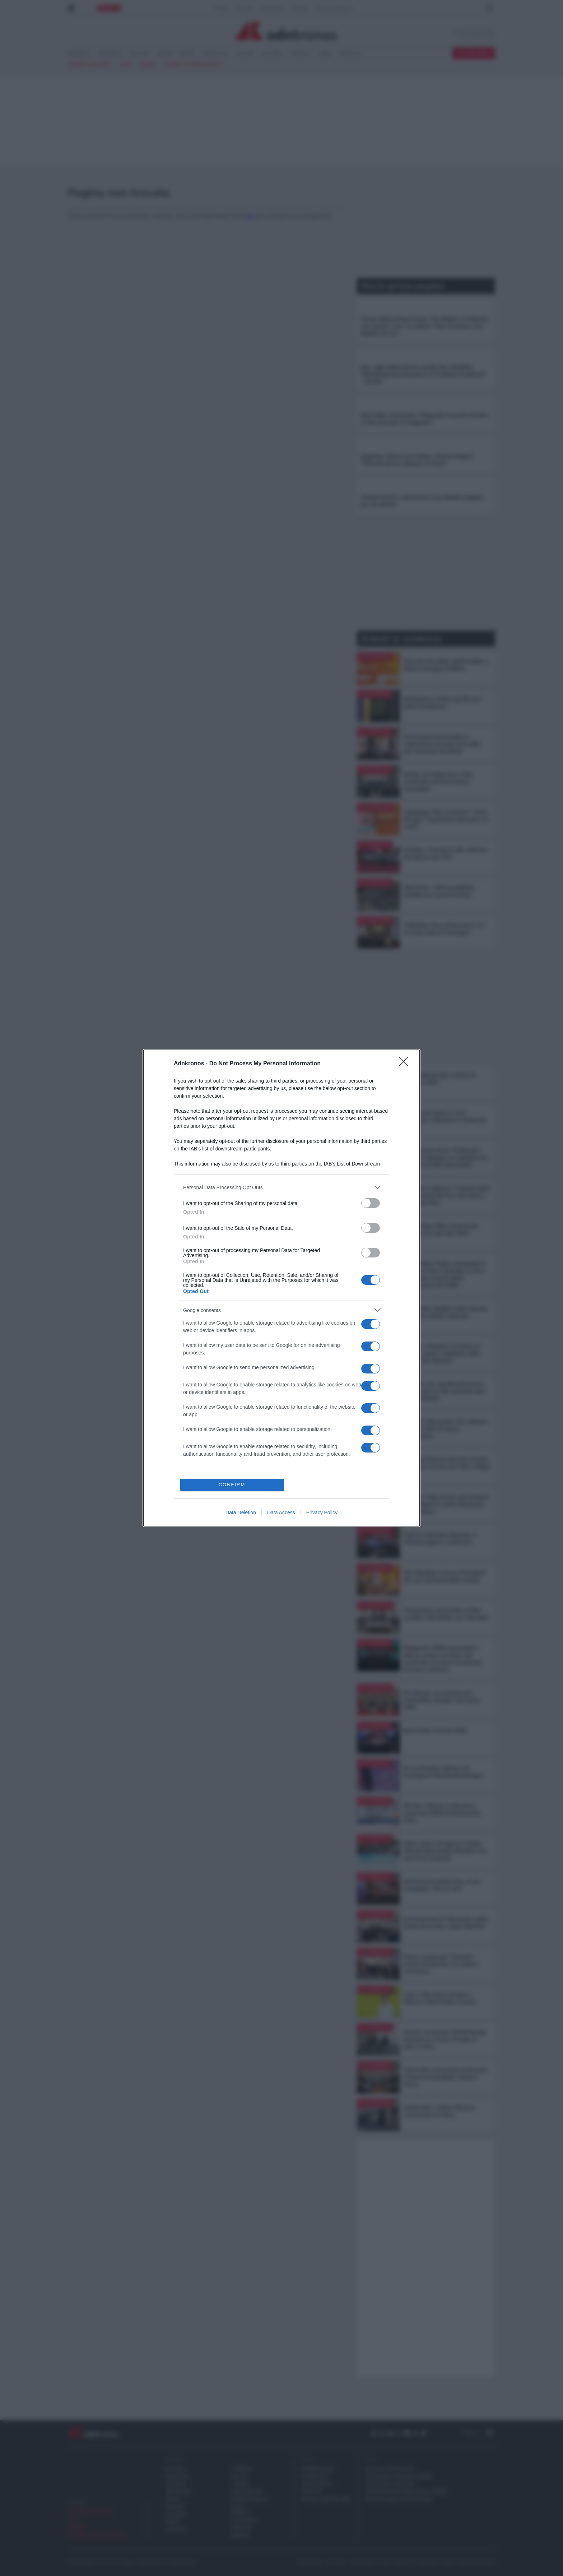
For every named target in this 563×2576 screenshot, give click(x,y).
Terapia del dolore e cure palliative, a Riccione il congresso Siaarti (445, 1120)
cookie (446, 2562)
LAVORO (240, 2484)
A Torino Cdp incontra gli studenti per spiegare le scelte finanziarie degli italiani (446, 1504)
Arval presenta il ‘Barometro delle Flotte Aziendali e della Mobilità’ (446, 1922)
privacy (383, 2562)
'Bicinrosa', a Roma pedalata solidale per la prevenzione (439, 891)
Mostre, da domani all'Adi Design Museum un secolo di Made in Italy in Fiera (445, 2039)
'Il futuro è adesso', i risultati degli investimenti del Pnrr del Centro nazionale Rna (446, 1195)
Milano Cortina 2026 (326, 2499)
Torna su (479, 2433)
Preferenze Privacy (476, 2562)
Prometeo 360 (317, 2469)
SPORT (187, 53)
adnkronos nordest (391, 2484)
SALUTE (245, 53)
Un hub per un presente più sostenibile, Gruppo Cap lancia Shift (442, 1700)
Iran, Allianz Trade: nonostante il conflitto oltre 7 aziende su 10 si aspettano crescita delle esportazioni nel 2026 (444, 1274)
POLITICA (139, 53)
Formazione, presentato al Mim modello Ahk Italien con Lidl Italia (446, 1614)
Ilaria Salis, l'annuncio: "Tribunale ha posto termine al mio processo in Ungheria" (424, 419)
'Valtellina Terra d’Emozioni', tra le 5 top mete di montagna (444, 929)
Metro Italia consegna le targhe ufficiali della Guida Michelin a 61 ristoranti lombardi (445, 1851)
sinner (148, 64)
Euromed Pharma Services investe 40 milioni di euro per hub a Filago (447, 1463)
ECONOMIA (109, 53)
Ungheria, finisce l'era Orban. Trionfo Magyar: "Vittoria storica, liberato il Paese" (417, 460)
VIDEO (325, 53)
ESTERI (165, 53)
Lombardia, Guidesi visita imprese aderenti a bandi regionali (446, 1312)
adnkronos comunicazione (399, 2476)
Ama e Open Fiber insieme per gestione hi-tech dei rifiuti (441, 1229)
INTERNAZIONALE (242, 2499)
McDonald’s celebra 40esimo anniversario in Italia (439, 2111)
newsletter (311, 2562)
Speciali (308, 2460)
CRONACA (78, 53)
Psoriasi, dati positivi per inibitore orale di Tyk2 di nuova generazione (446, 1429)
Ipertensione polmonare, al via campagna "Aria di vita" (442, 1885)
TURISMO (240, 2469)
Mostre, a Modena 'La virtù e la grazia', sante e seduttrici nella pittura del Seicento (442, 1353)
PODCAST (350, 53)
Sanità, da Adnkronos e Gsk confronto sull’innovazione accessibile (438, 781)
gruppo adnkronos (390, 2469)
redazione (425, 2562)
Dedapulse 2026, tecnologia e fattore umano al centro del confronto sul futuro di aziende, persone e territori (443, 1658)
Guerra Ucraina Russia (194, 64)
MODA (172, 2522)
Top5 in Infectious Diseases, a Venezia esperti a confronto (440, 1538)
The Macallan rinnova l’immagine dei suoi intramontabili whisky (445, 1576)
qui (251, 216)
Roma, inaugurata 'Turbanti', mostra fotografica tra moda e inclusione (441, 1964)
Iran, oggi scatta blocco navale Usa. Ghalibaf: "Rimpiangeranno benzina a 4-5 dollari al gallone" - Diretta (423, 374)
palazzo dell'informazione (399, 2499)
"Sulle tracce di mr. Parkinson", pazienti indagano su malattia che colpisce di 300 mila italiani (446, 1157)
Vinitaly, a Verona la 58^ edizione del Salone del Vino (446, 853)
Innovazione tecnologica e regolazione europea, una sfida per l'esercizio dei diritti (442, 744)
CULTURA (272, 53)
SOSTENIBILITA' (242, 2491)
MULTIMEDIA (242, 2520)
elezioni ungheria (90, 64)
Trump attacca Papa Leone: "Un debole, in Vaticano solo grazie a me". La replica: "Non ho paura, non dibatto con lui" (424, 326)
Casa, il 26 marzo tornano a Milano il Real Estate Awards (440, 1998)
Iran (125, 64)
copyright (336, 2562)
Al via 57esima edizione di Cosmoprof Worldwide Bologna (443, 1772)
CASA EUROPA (240, 2509)
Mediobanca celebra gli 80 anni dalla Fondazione (442, 702)
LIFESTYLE (176, 2529)
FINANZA (175, 2507)
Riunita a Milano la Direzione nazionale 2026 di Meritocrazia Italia (442, 1813)
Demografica (317, 2484)
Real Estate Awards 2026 (435, 1730)
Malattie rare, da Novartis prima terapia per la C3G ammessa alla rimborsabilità (444, 1391)
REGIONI (239, 2535)
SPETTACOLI (215, 53)
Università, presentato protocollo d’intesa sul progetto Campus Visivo (445, 2077)
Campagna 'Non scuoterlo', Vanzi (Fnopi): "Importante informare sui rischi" (446, 819)
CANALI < (300, 53)
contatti (403, 2562)
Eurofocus (314, 2476)
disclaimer (361, 2562)
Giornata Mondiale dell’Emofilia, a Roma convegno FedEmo (446, 665)
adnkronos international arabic (407, 2491)
